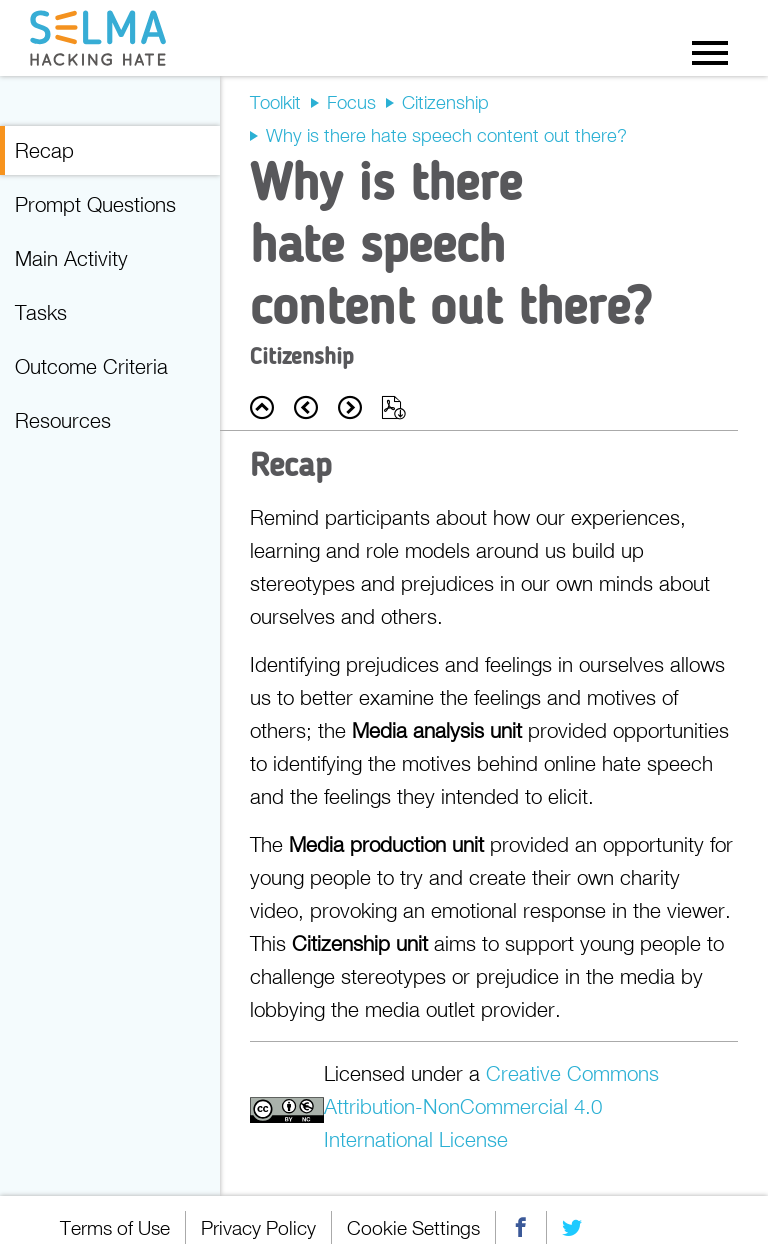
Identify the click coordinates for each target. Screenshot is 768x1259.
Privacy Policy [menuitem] (258, 1227)
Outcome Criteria (91, 366)
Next (350, 407)
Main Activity (71, 258)
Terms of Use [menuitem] (115, 1227)
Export (394, 407)
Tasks (41, 312)
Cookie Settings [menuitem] (413, 1227)
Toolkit (275, 102)
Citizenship (445, 102)
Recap (44, 150)
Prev (306, 407)
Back (262, 407)
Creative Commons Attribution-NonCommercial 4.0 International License (491, 1106)
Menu (710, 52)
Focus (351, 102)
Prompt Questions (95, 204)
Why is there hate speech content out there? (446, 135)
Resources (63, 420)
